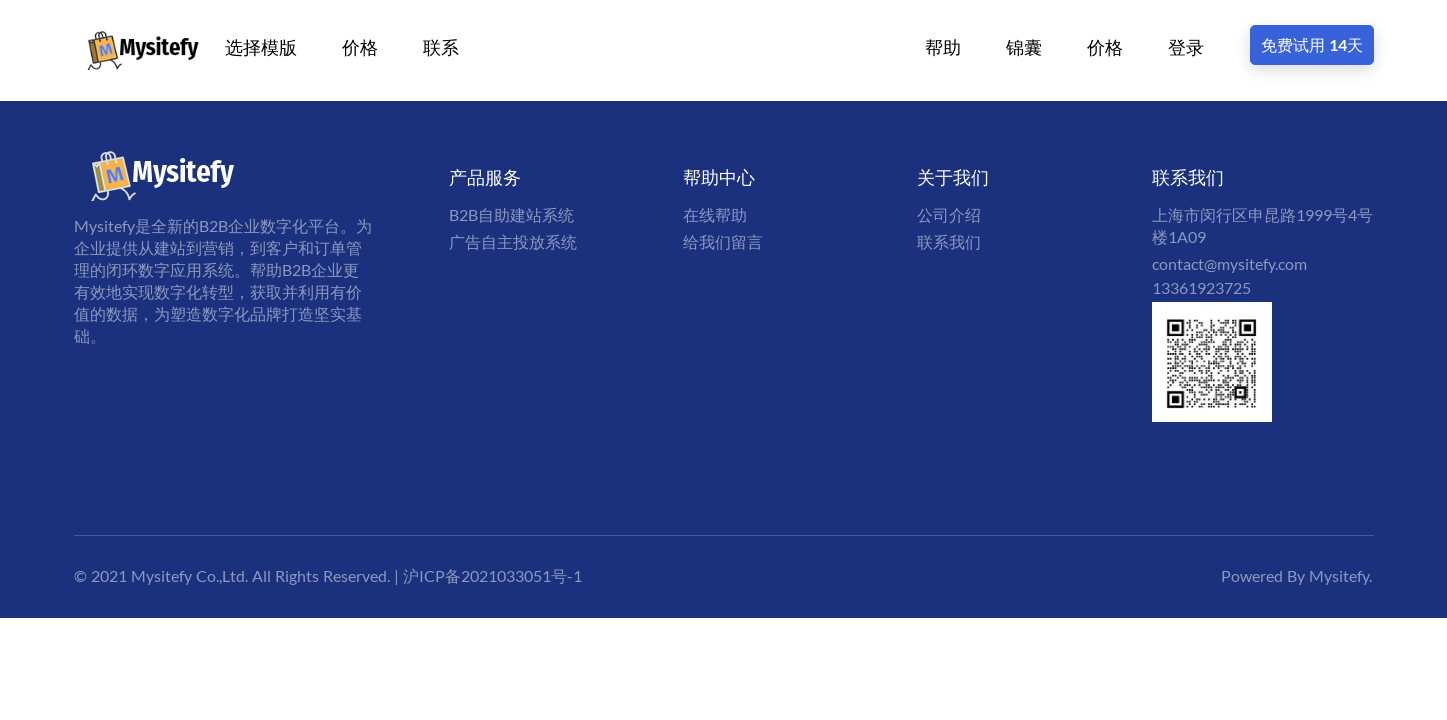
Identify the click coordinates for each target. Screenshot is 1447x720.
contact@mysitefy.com (1229, 263)
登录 (1186, 47)
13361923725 (1201, 287)
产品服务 (485, 177)
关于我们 (953, 177)
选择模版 (261, 47)
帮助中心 (719, 177)
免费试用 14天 (1312, 44)
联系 (441, 47)
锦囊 (1024, 47)
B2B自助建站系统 (511, 214)
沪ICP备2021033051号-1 (492, 575)
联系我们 (949, 241)
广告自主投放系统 (513, 241)
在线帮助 (715, 214)
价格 (360, 47)
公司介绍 (949, 214)
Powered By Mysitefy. (1296, 575)
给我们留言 (723, 241)
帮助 (943, 47)
